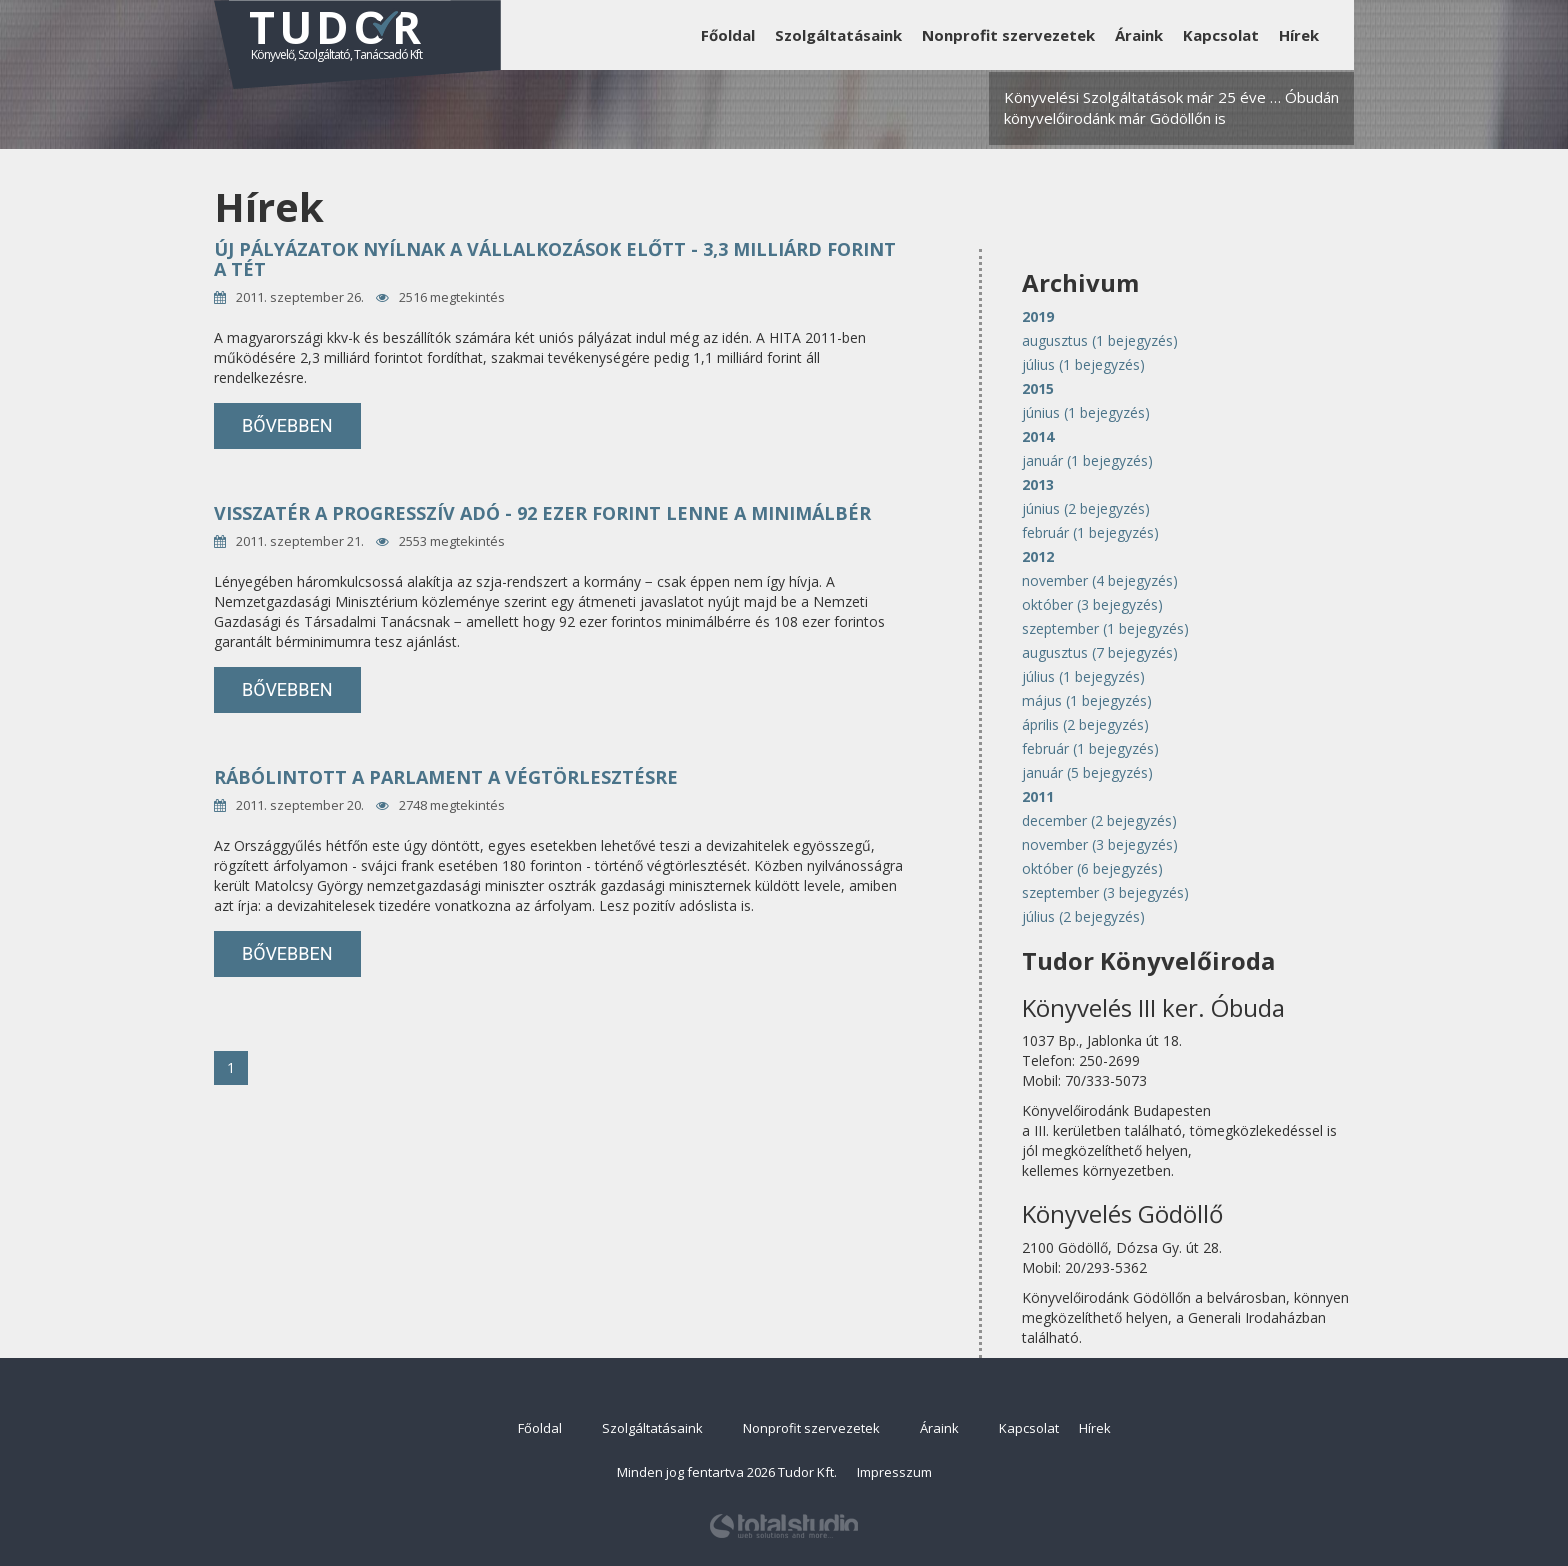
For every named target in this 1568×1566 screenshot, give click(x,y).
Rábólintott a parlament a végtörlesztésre (446, 777)
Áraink (1139, 35)
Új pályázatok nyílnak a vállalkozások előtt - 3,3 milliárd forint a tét (555, 259)
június (1086, 412)
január (1087, 460)
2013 (1038, 484)
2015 (1038, 388)
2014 (1038, 436)
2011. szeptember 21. (300, 541)
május (1087, 700)
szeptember (1105, 628)
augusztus (1100, 340)
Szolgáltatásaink (838, 35)
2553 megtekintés (452, 541)
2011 (1038, 796)
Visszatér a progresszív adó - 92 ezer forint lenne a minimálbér (542, 513)
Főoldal (728, 35)
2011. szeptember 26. (300, 297)
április (1085, 724)
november (1100, 580)
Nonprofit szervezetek (1008, 35)
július (1083, 364)
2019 (1038, 316)
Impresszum (894, 1472)
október (1092, 604)
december (1099, 820)
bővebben (287, 425)
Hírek (1299, 35)
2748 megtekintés (452, 805)
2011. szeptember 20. (300, 805)
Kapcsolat (1221, 35)
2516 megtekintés (452, 297)
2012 (1038, 556)
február (1090, 532)
